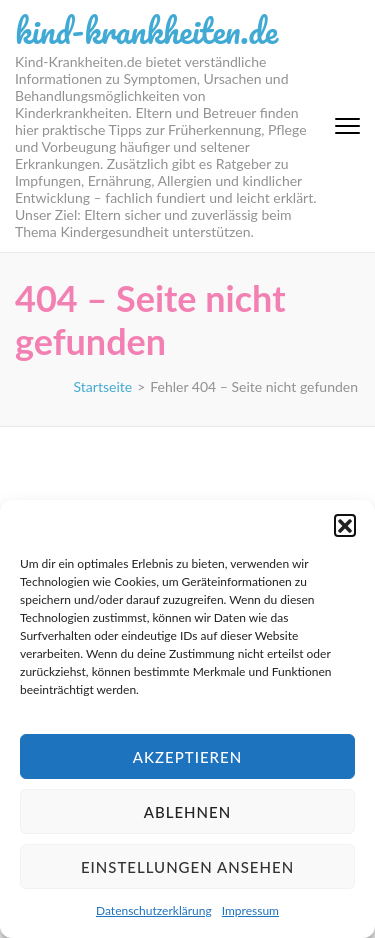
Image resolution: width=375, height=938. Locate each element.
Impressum (250, 910)
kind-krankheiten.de (146, 30)
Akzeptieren (187, 757)
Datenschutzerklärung (154, 910)
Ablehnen (187, 812)
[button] (345, 525)
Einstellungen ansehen (187, 867)
